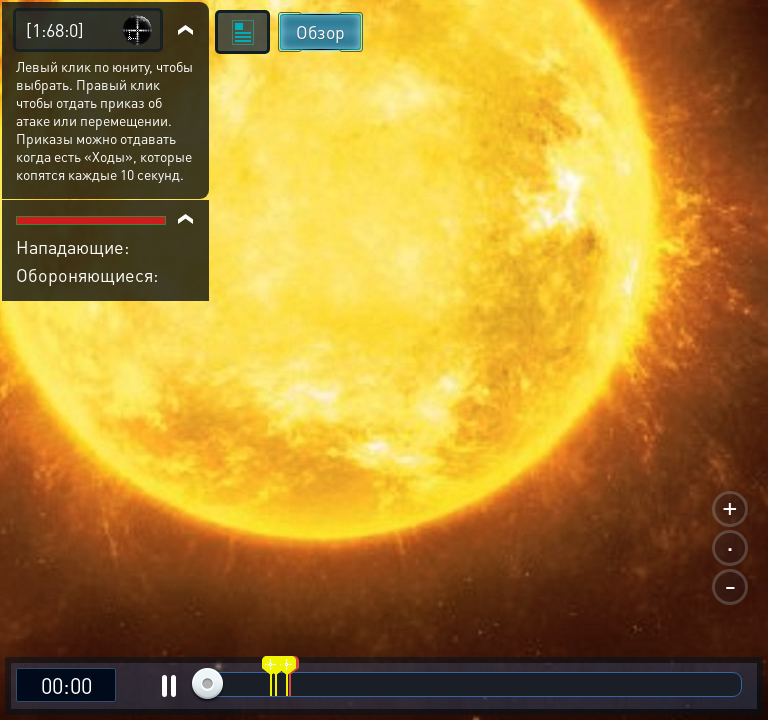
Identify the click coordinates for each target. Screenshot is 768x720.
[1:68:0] (55, 29)
